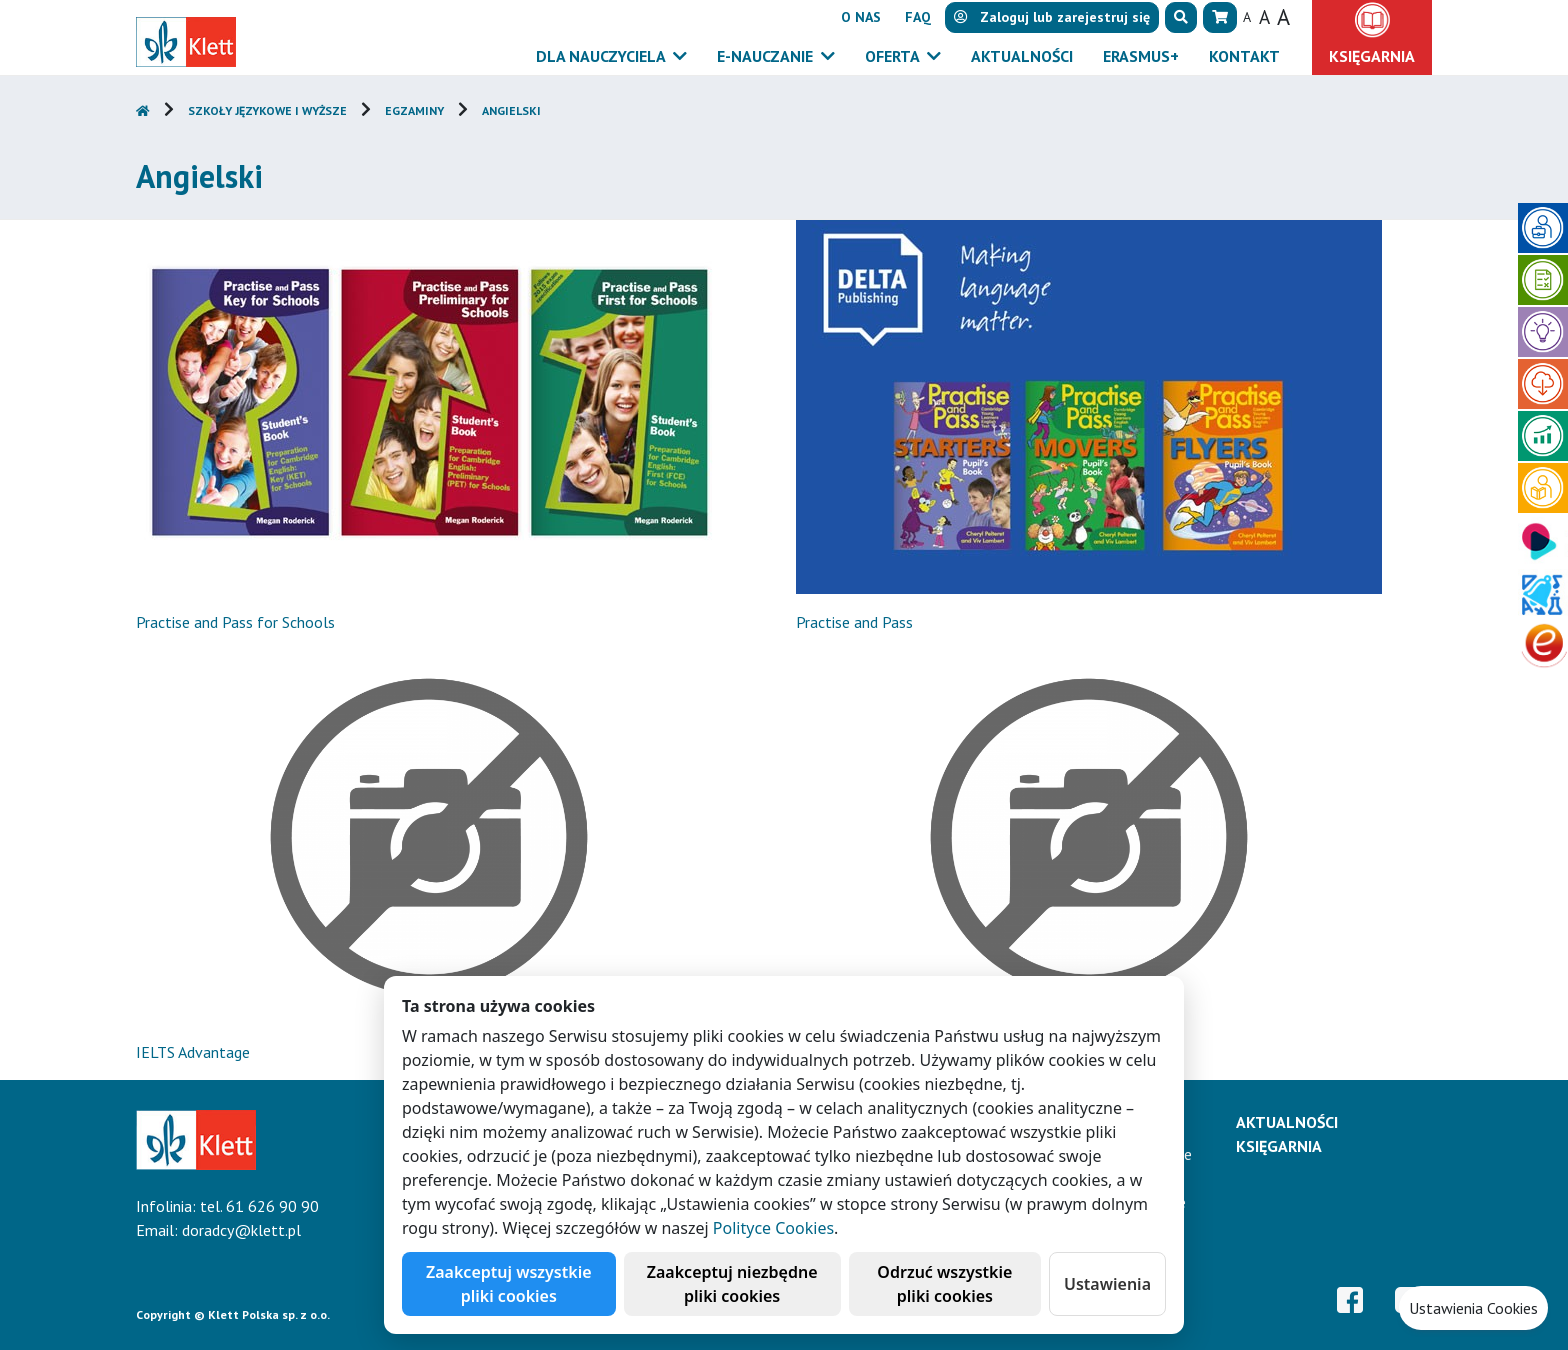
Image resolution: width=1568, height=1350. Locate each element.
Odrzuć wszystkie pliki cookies (944, 1284)
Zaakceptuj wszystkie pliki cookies (509, 1284)
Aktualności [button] (1022, 56)
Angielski (511, 110)
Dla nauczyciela (602, 56)
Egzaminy (414, 110)
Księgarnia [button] (1372, 56)
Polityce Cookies (773, 1228)
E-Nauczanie (767, 56)
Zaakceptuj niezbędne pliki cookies (732, 1284)
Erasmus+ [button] (1141, 56)
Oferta (894, 56)
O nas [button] (861, 17)
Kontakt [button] (1244, 56)
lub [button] (1052, 17)
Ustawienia (1107, 1284)
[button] (1181, 17)
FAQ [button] (918, 17)
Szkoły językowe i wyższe (267, 110)
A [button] (1247, 17)
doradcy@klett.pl (241, 1230)
